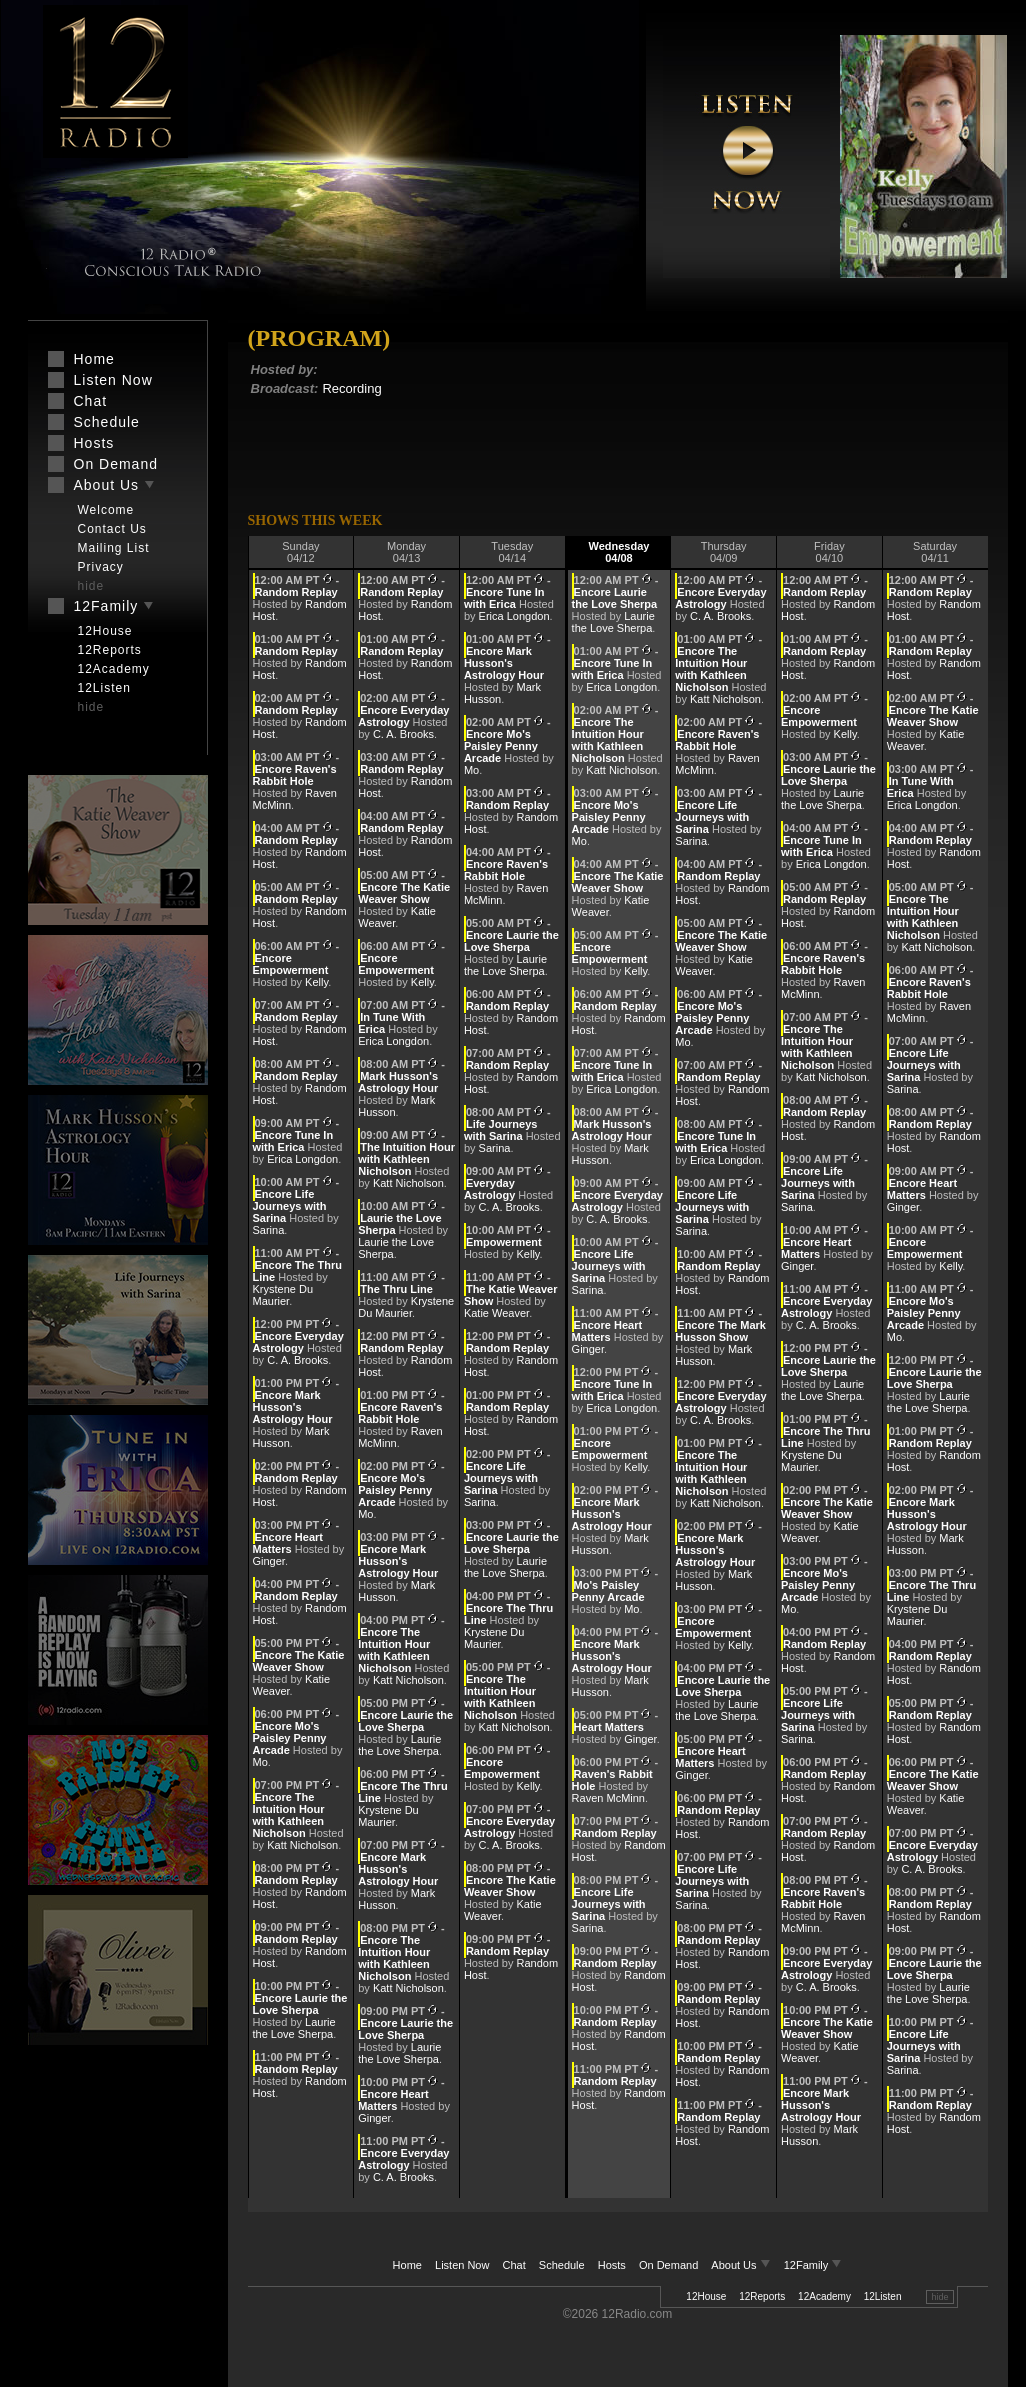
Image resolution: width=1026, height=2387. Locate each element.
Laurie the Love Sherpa (294, 2028)
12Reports (762, 2296)
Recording (351, 388)
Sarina (269, 1230)
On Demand (668, 2265)
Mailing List (114, 548)
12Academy (824, 2296)
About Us (742, 2265)
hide (939, 2297)
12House (706, 2296)
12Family (813, 2265)
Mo (260, 1762)
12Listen (883, 2296)
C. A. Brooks (297, 1360)
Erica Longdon (302, 1159)
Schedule (562, 2265)
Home (407, 2265)
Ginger (269, 1561)
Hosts (612, 2265)
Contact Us (112, 529)
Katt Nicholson (302, 1845)
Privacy (101, 567)
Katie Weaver (496, 1313)
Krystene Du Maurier (283, 1295)
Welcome (106, 510)
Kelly (316, 982)
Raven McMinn (608, 1798)
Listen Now (462, 2265)
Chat (514, 2265)
